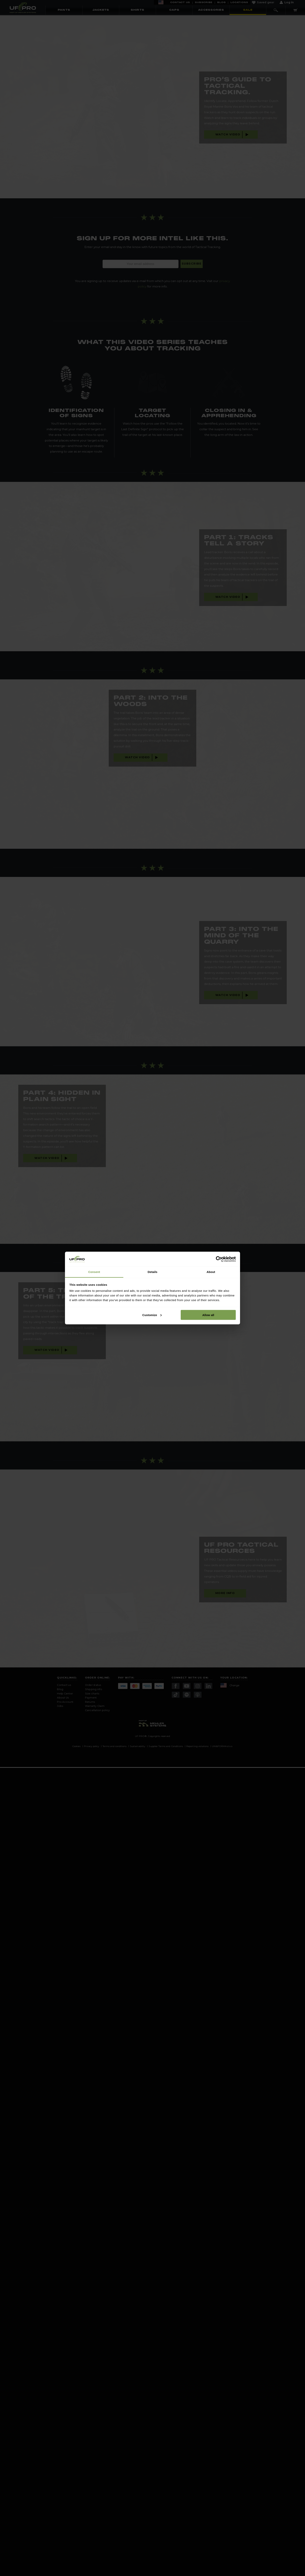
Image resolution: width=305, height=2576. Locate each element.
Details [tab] (152, 1272)
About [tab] (211, 1272)
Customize (152, 1314)
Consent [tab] (94, 1272)
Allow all (208, 1314)
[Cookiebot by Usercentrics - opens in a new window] (219, 1259)
